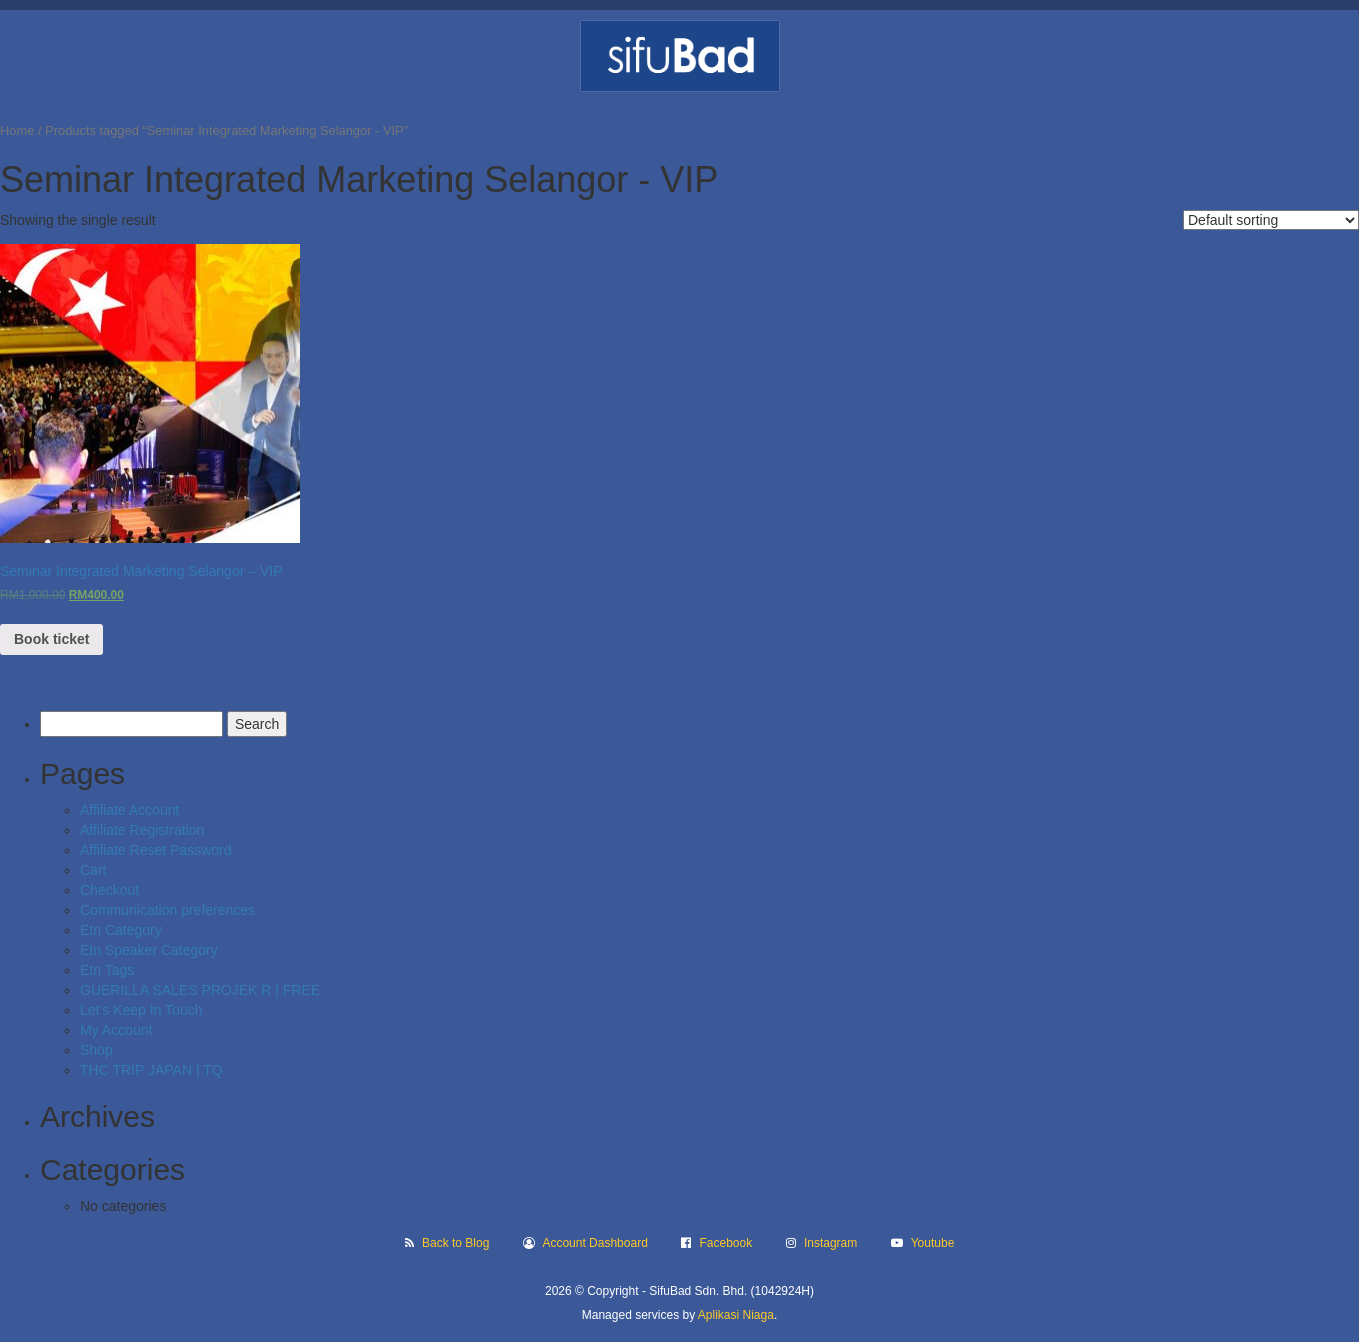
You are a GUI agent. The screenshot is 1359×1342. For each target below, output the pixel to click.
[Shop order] (1271, 220)
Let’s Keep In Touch (141, 1010)
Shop (96, 1050)
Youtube (933, 1243)
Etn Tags (107, 970)
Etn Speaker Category (149, 950)
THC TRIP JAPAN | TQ (151, 1070)
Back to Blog (455, 1243)
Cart (93, 870)
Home (17, 130)
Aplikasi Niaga (736, 1315)
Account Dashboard (594, 1243)
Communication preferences (167, 910)
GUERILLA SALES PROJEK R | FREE (200, 990)
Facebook (726, 1243)
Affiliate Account (129, 810)
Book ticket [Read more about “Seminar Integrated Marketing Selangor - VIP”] (51, 639)
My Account (116, 1030)
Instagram (830, 1243)
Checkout (109, 890)
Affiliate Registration (142, 830)
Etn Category (121, 930)
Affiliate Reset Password (155, 850)
